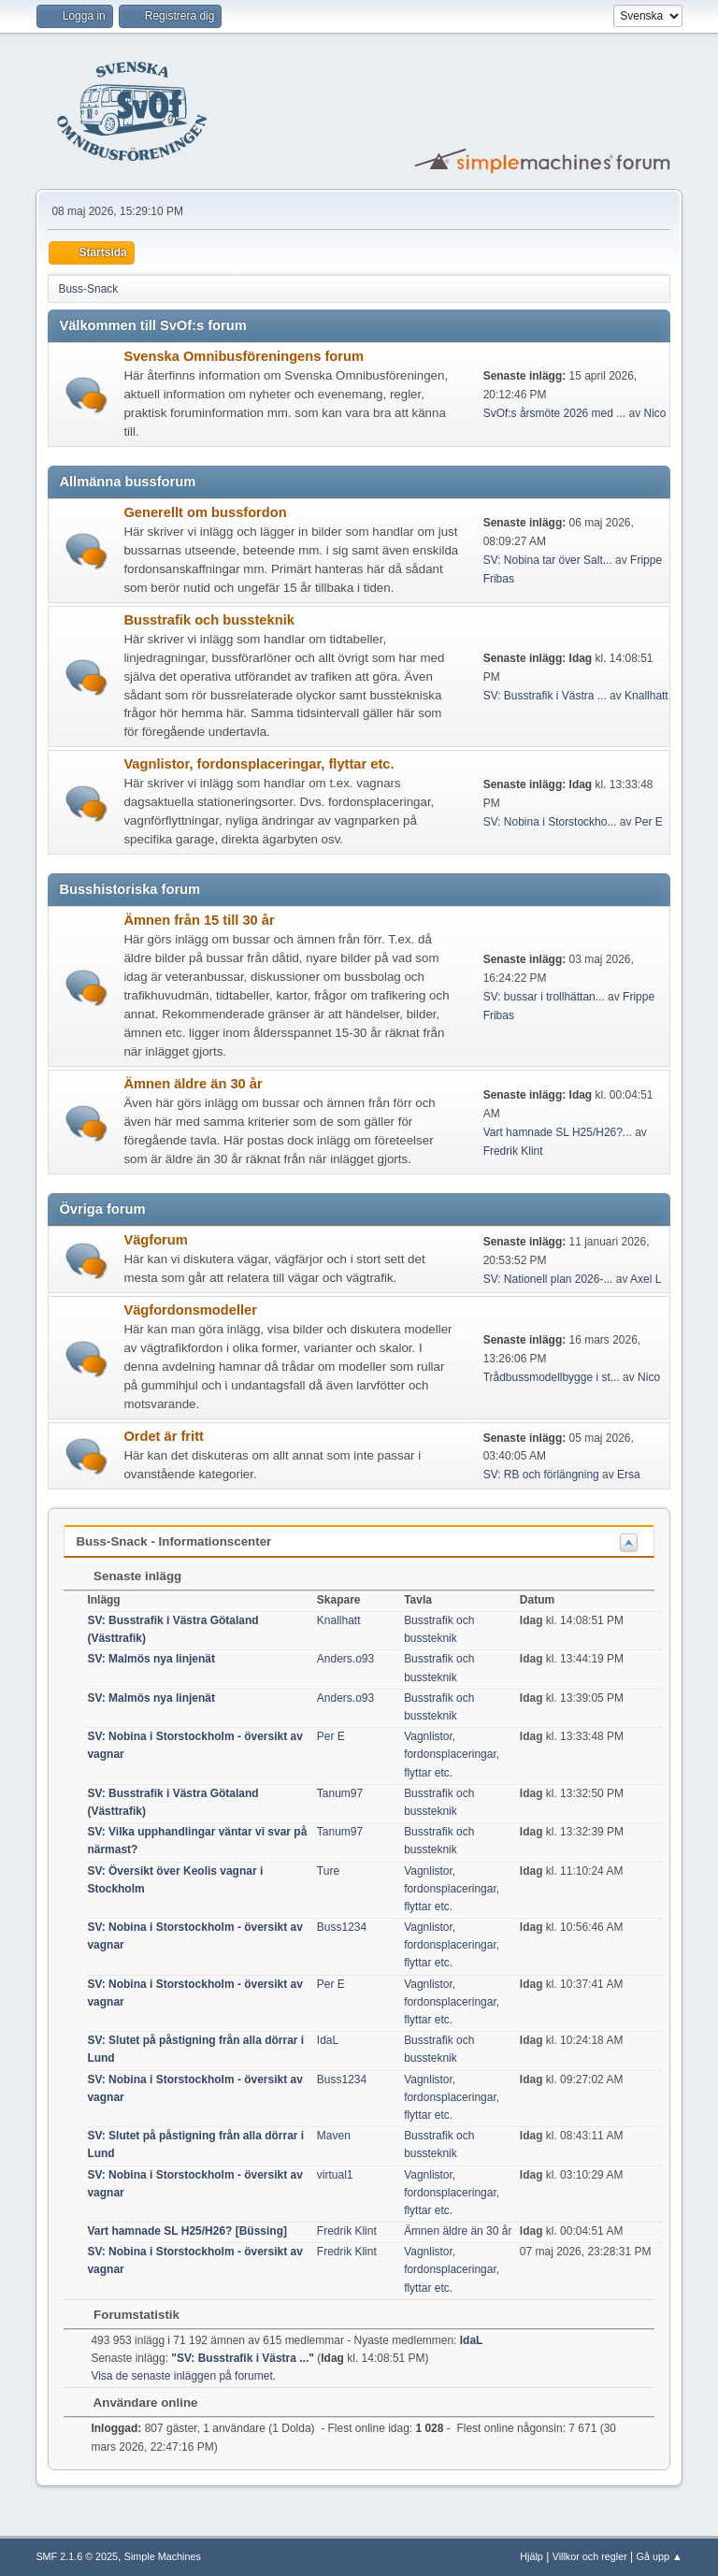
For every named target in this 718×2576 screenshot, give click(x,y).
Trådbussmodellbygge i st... (551, 1377)
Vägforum (155, 1239)
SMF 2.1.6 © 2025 (77, 2556)
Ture (328, 1871)
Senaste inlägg (128, 1576)
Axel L (645, 1279)
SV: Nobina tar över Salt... (547, 560)
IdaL (327, 2040)
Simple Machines (162, 2556)
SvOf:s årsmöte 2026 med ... (554, 413)
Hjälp (531, 2556)
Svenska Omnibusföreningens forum (243, 356)
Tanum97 (340, 1793)
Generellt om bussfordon (204, 512)
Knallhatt (646, 695)
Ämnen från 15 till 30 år (198, 920)
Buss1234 (341, 1927)
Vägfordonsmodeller (190, 1309)
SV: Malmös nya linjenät (151, 1658)
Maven (334, 2135)
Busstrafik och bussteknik (208, 619)
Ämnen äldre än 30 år (192, 1083)
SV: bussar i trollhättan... (544, 996)
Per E (649, 821)
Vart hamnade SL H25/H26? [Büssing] (187, 2231)
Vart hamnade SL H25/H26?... (557, 1132)
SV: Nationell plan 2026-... (548, 1279)
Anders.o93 (345, 1658)
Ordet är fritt (163, 1436)
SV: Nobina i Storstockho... (550, 821)
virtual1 (335, 2174)
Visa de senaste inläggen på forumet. (183, 2375)
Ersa (628, 1474)
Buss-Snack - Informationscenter (173, 1541)
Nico (655, 413)
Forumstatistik (127, 2315)
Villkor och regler (590, 2556)
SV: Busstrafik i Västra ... (545, 695)
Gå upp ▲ (659, 2556)
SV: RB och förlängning (541, 1474)
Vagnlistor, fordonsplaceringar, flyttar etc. (258, 763)
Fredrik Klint (513, 1151)
